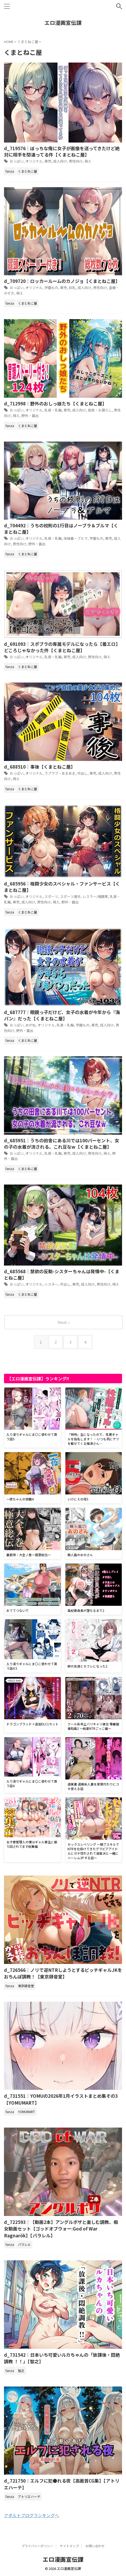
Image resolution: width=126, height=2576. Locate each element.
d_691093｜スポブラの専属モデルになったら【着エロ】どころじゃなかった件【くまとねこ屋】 (62, 647)
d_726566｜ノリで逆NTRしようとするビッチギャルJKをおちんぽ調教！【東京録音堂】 (63, 1973)
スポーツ (51, 896)
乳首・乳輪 (53, 410)
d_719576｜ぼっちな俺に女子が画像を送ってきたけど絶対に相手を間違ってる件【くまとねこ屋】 (62, 151)
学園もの (51, 287)
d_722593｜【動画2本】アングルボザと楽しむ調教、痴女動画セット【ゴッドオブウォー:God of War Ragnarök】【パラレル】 (61, 2229)
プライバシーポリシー (37, 2546)
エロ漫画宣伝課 (63, 22)
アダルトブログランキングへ (31, 2515)
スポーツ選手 (70, 896)
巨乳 (72, 287)
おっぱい (17, 161)
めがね (30, 1024)
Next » (64, 1322)
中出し (82, 773)
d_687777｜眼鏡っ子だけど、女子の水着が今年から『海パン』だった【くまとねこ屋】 (62, 1015)
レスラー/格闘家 (95, 896)
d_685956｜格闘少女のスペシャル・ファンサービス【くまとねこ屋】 (62, 886)
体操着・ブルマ (76, 538)
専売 (47, 161)
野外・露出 (30, 415)
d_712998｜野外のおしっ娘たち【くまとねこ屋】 (55, 403)
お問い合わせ (95, 2546)
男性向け (76, 161)
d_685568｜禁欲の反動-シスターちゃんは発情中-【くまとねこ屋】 (61, 1274)
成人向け (60, 161)
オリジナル (34, 161)
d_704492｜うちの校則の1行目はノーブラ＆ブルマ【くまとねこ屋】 (61, 528)
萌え (87, 161)
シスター (51, 1284)
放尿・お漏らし (100, 410)
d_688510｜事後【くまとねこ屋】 (39, 766)
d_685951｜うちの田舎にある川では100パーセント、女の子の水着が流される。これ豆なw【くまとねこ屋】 (61, 1143)
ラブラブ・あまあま (59, 773)
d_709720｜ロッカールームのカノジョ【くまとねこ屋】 (62, 281)
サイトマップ (69, 2546)
